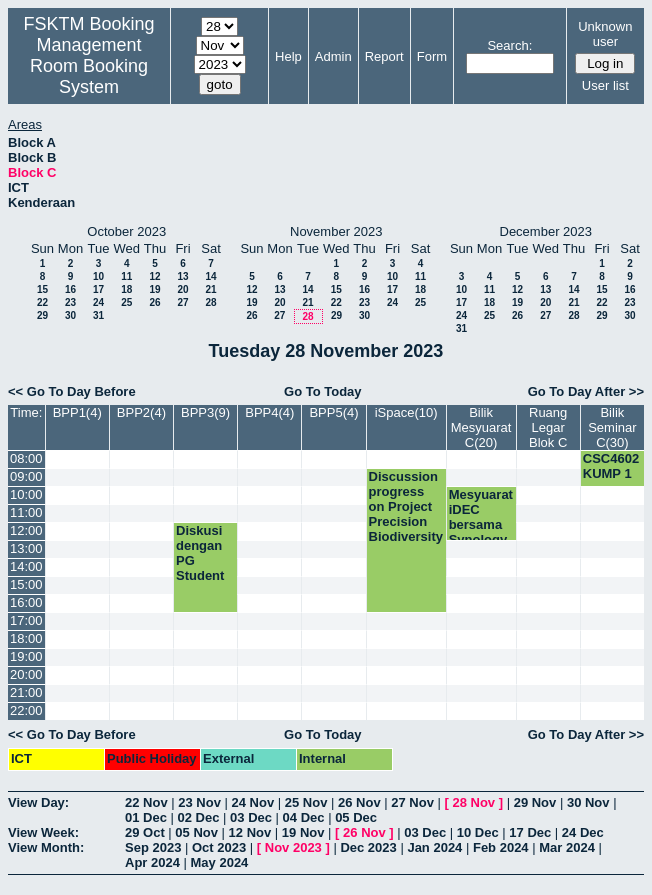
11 (126, 276)
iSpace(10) (406, 412)
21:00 (26, 692)
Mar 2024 (567, 847)
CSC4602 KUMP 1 (611, 466)
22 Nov (146, 802)
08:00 (26, 458)
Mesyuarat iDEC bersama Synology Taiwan (481, 524)
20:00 (26, 674)
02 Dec (199, 817)
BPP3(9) (205, 412)
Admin (333, 56)
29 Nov (535, 802)
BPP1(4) (77, 412)
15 (42, 289)
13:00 (26, 548)
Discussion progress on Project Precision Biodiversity (406, 506)
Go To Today (323, 391)
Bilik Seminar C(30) (612, 427)
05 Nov (196, 832)
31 (98, 315)
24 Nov (253, 802)
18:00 (26, 638)
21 (210, 289)
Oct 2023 (219, 847)
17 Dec (530, 832)
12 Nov (250, 832)
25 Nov (306, 802)
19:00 (26, 656)
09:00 (26, 476)
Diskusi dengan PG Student (200, 553)
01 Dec (146, 817)
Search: (509, 45)
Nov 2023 (293, 847)
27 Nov (412, 802)
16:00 (26, 602)
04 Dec (304, 817)
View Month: (46, 847)
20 (182, 289)
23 (70, 302)
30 (70, 315)
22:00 (26, 710)
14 (210, 276)
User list (605, 85)
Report (384, 56)
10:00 (26, 494)
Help (288, 56)
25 (126, 302)
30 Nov (588, 802)
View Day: (38, 802)
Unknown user (605, 34)
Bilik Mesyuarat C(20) (481, 427)
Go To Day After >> (586, 391)
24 (98, 302)
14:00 (26, 566)
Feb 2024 (501, 847)
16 (70, 289)
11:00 (26, 512)
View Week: (43, 832)
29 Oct (145, 832)
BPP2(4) (141, 412)
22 (42, 302)
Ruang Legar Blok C (548, 427)
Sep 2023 (153, 847)
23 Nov (199, 802)
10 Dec (478, 832)
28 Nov (473, 802)
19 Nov (303, 832)
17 (98, 289)
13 (182, 276)
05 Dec (356, 817)
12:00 (26, 530)
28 (210, 302)
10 (98, 276)
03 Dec (251, 817)
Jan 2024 (434, 847)
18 (126, 289)
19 (154, 289)
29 (42, 315)
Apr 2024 (152, 862)
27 (182, 302)
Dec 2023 (368, 847)
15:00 (26, 584)
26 (154, 302)
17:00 (26, 620)
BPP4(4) (269, 412)
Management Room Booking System (89, 66)
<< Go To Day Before (72, 391)
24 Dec (583, 832)
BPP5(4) (333, 412)
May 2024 (220, 862)
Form (432, 56)
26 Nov (359, 802)
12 (154, 276)
